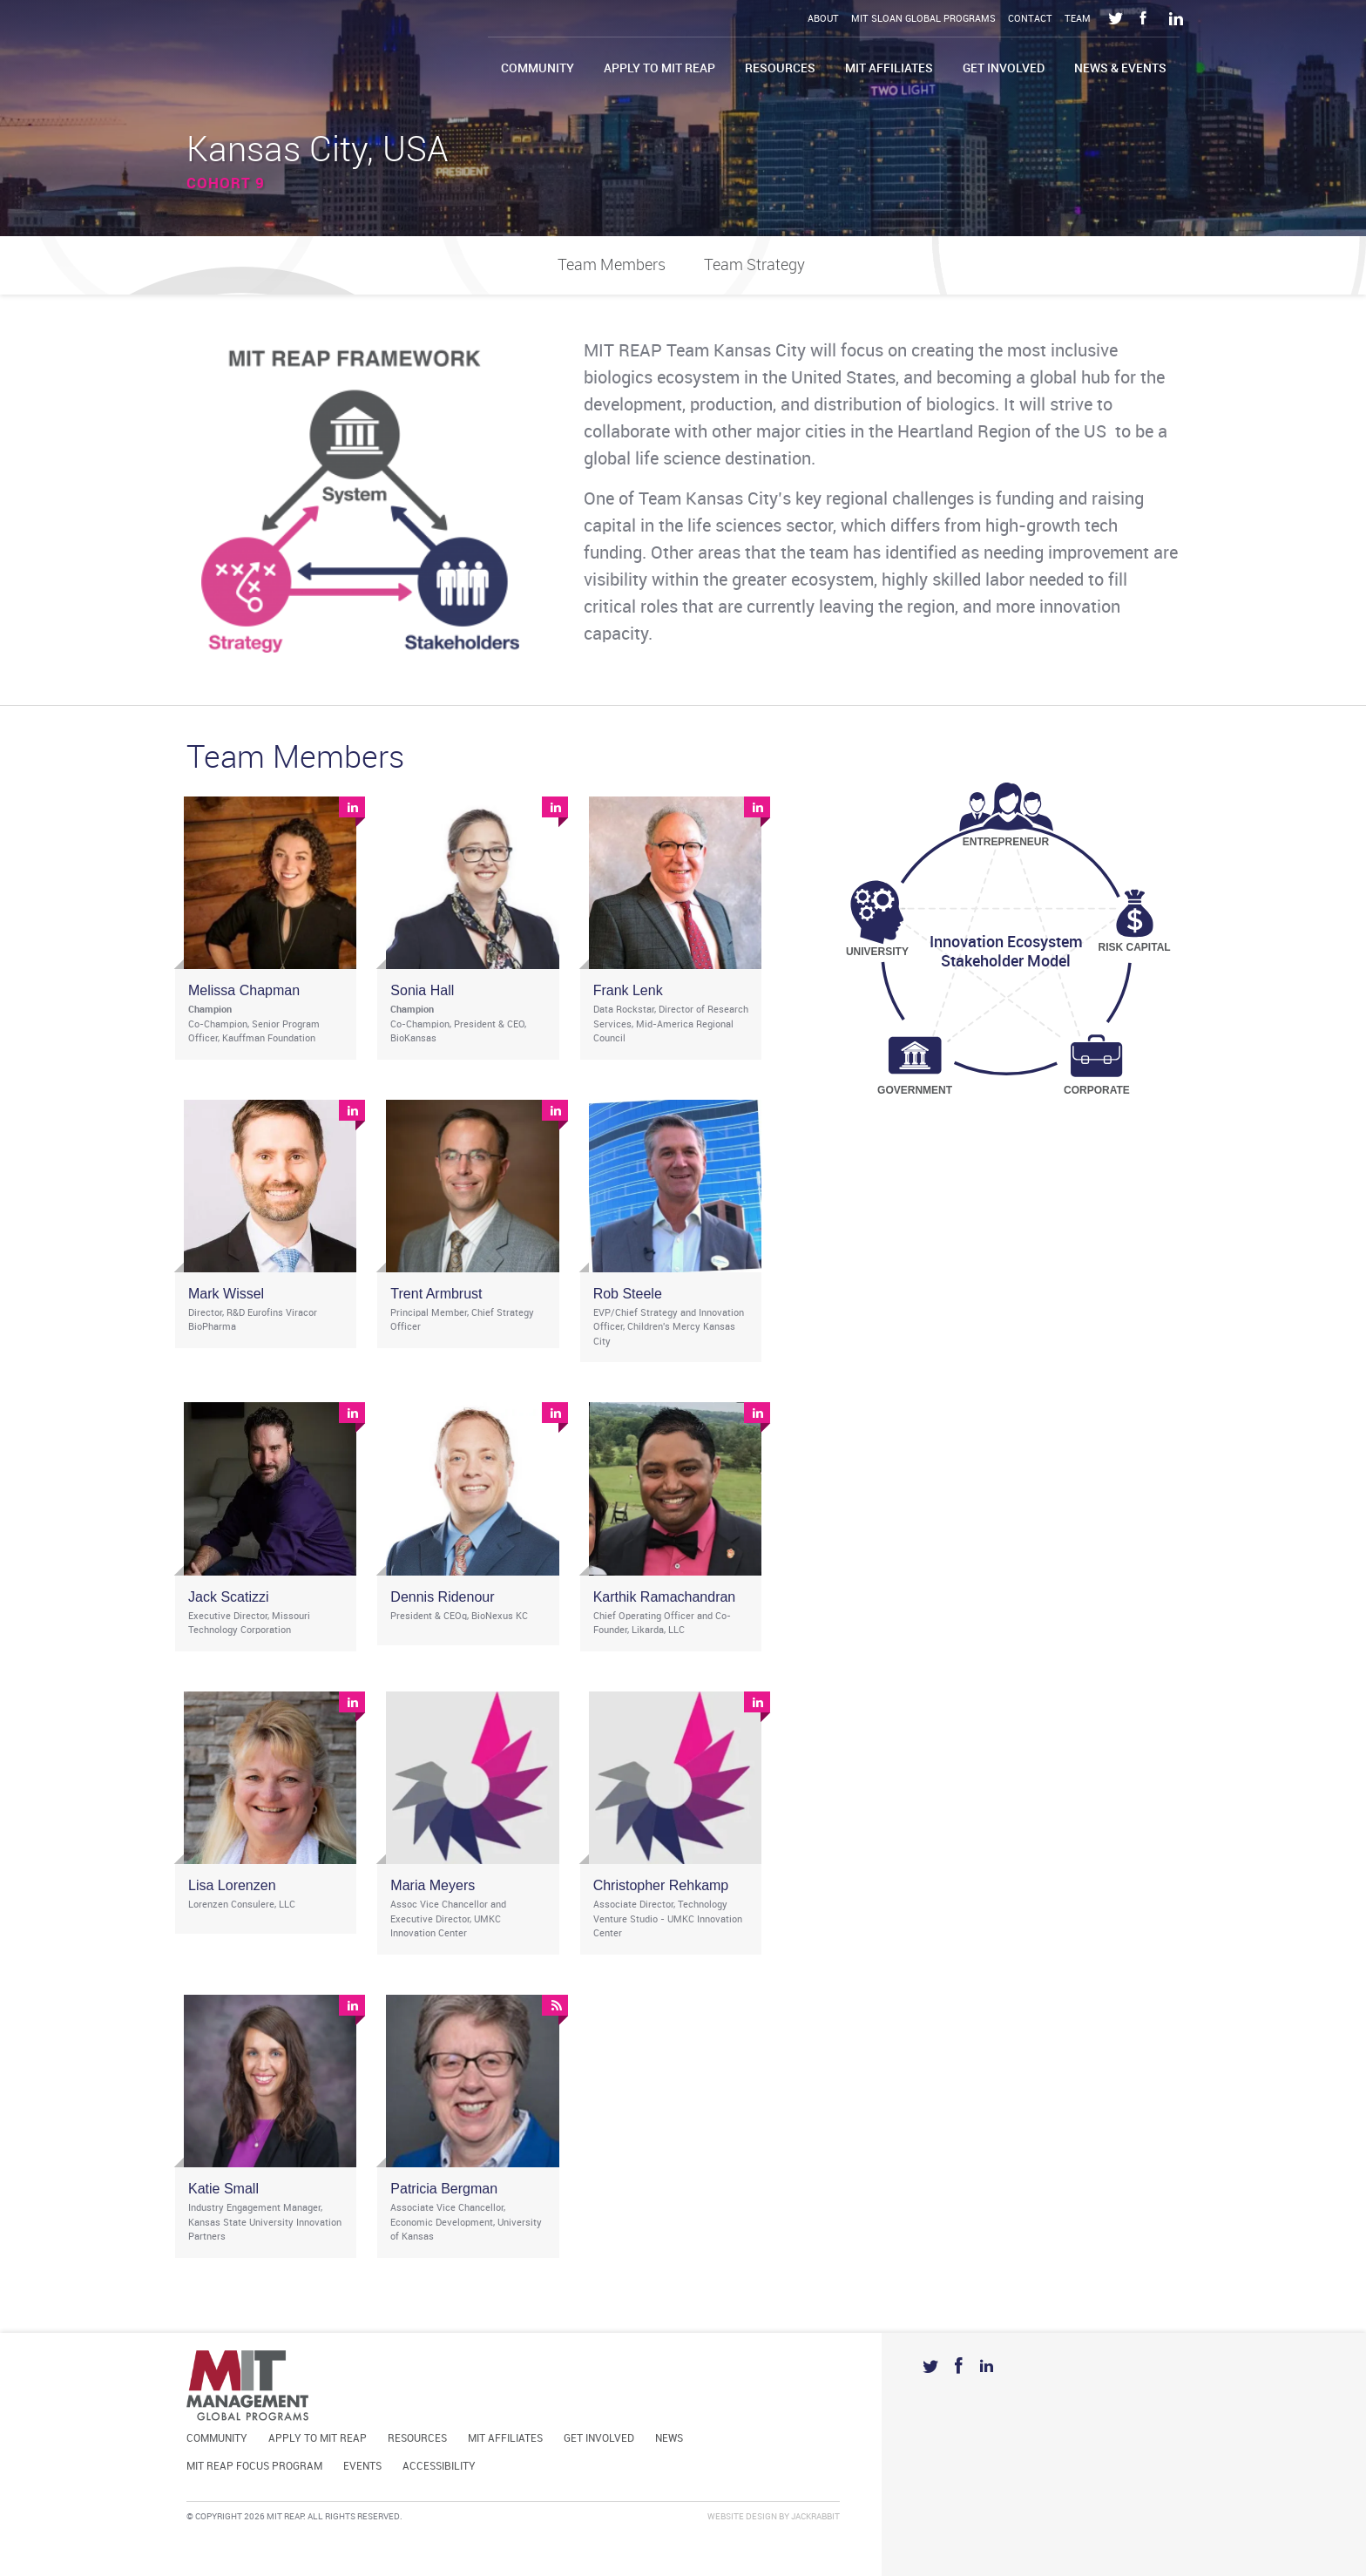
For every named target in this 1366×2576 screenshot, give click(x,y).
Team (1078, 19)
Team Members (612, 265)
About (823, 19)
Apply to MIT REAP (659, 68)
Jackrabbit (815, 2516)
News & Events (1120, 68)
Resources (780, 68)
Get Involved (1004, 68)
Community (537, 68)
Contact (1030, 19)
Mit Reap (309, 58)
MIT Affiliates (889, 68)
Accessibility (439, 2466)
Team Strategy (754, 265)
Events (362, 2466)
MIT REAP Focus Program (254, 2466)
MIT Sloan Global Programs (923, 19)
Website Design (742, 2516)
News (669, 2438)
